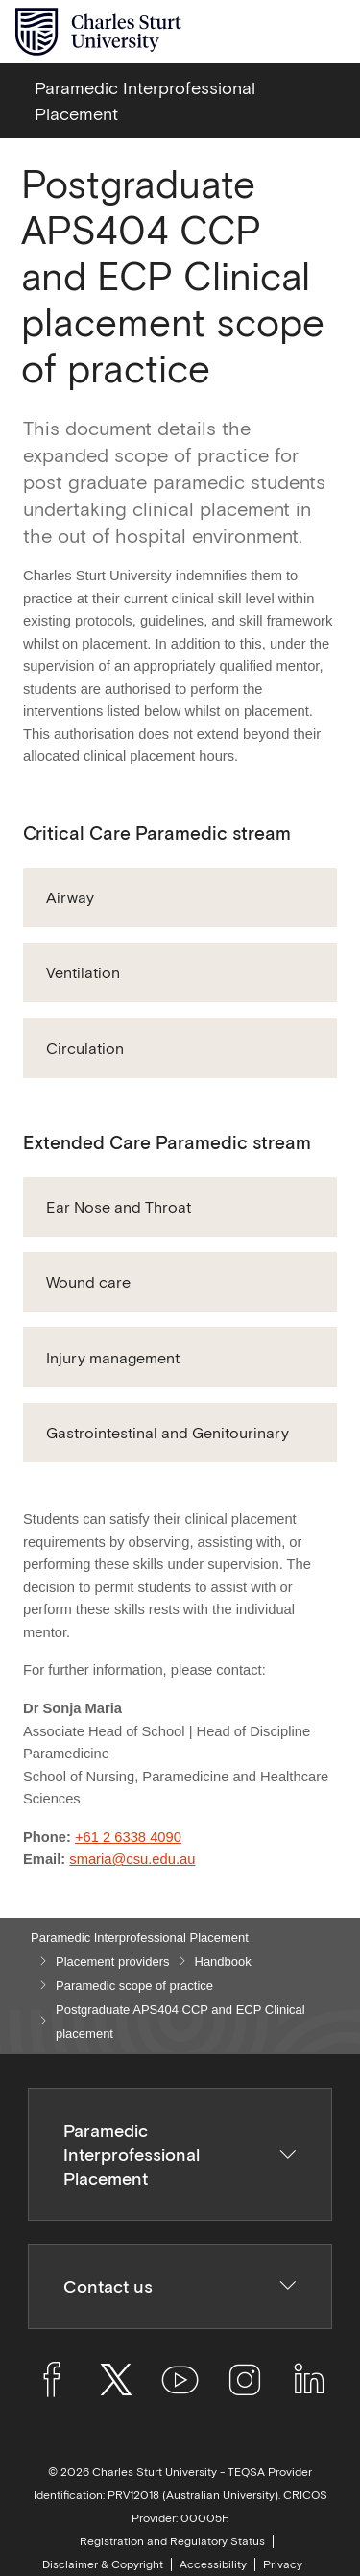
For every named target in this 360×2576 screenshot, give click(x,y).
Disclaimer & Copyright (102, 2564)
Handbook (223, 1961)
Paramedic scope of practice (134, 1985)
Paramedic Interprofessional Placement (140, 1937)
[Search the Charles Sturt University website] (284, 32)
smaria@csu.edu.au (132, 1859)
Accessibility (213, 2564)
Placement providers (113, 1961)
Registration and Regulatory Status (172, 2541)
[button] (180, 897)
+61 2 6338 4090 (128, 1837)
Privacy (282, 2564)
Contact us (180, 2286)
